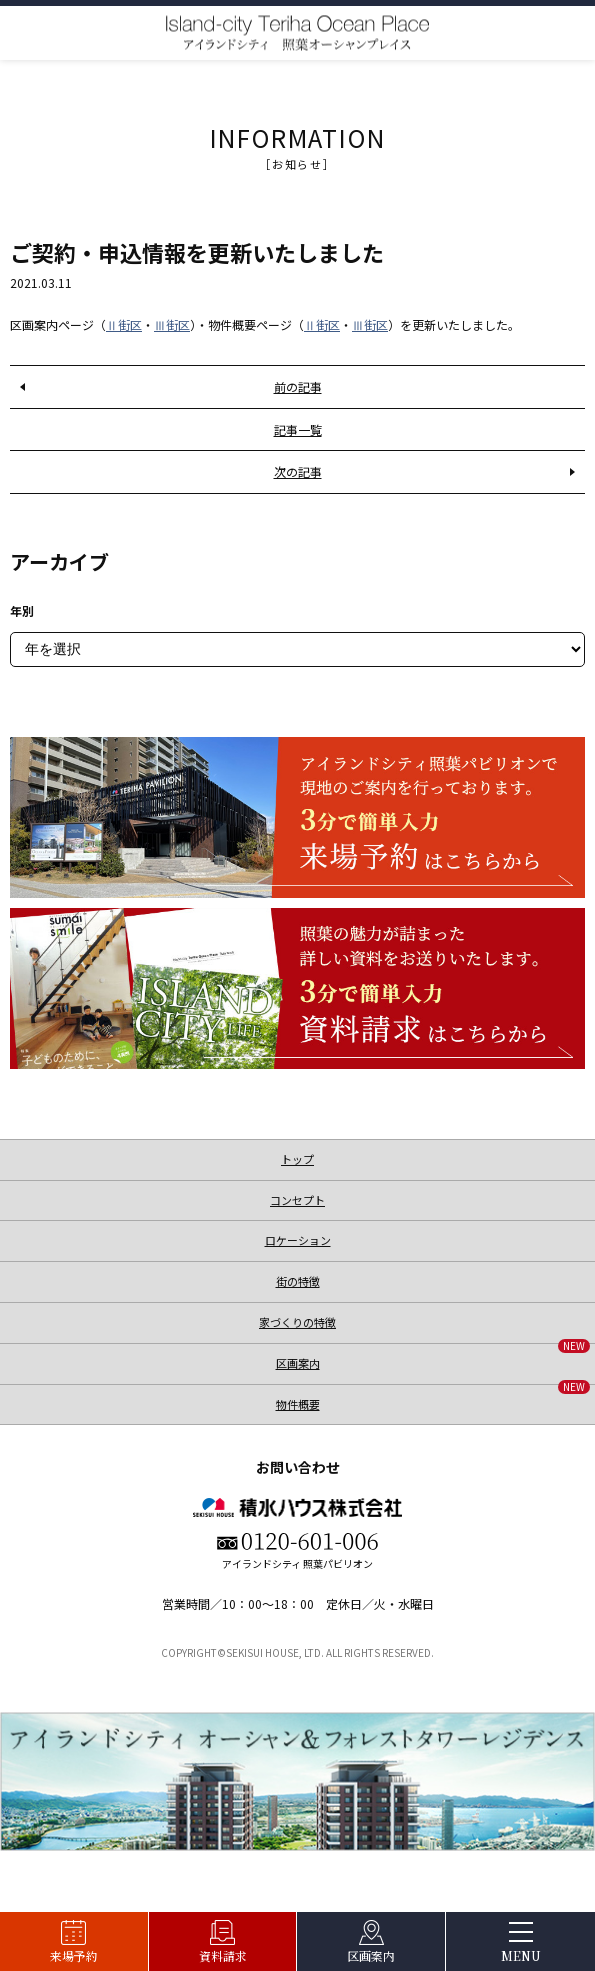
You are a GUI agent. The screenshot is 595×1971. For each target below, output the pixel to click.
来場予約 (74, 1955)
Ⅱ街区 (124, 324)
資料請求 (223, 1955)
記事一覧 (298, 429)
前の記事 (298, 386)
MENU (521, 1955)
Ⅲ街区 (172, 324)
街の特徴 (298, 1281)
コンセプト (297, 1200)
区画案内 (371, 1955)
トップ (297, 1159)
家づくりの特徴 (297, 1322)
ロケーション (298, 1240)
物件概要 (433, 1398)
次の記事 (298, 471)
